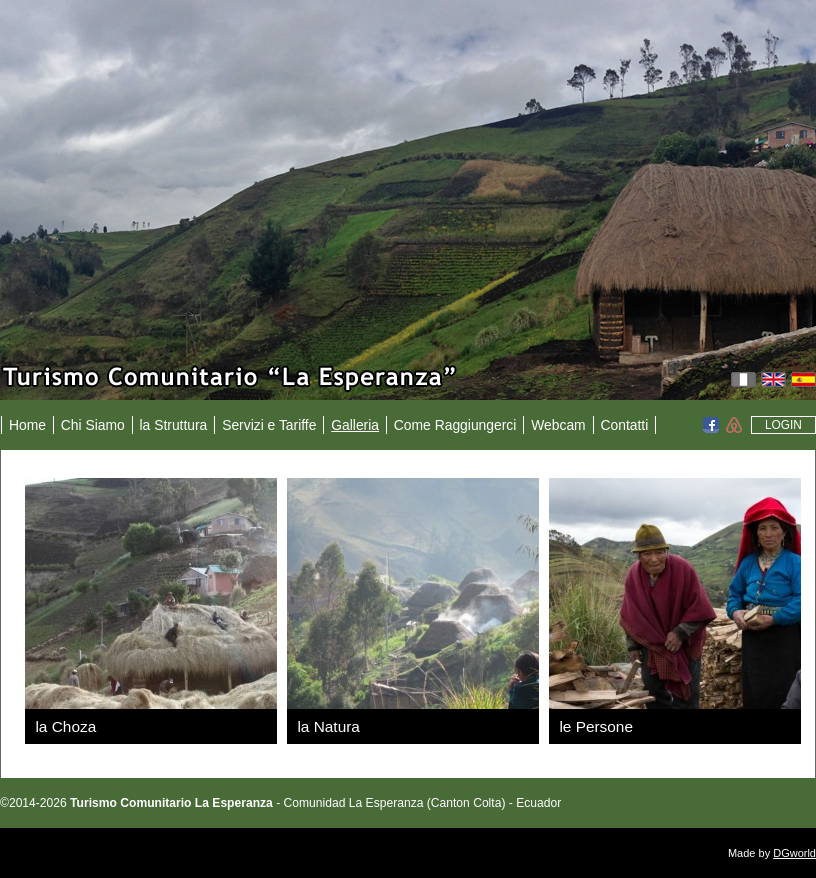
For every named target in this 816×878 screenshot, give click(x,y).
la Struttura (174, 425)
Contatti (624, 425)
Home (27, 425)
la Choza (65, 726)
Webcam (558, 425)
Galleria (355, 425)
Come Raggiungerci (455, 425)
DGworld (794, 853)
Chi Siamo (93, 425)
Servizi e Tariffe (269, 425)
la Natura (328, 726)
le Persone (596, 726)
